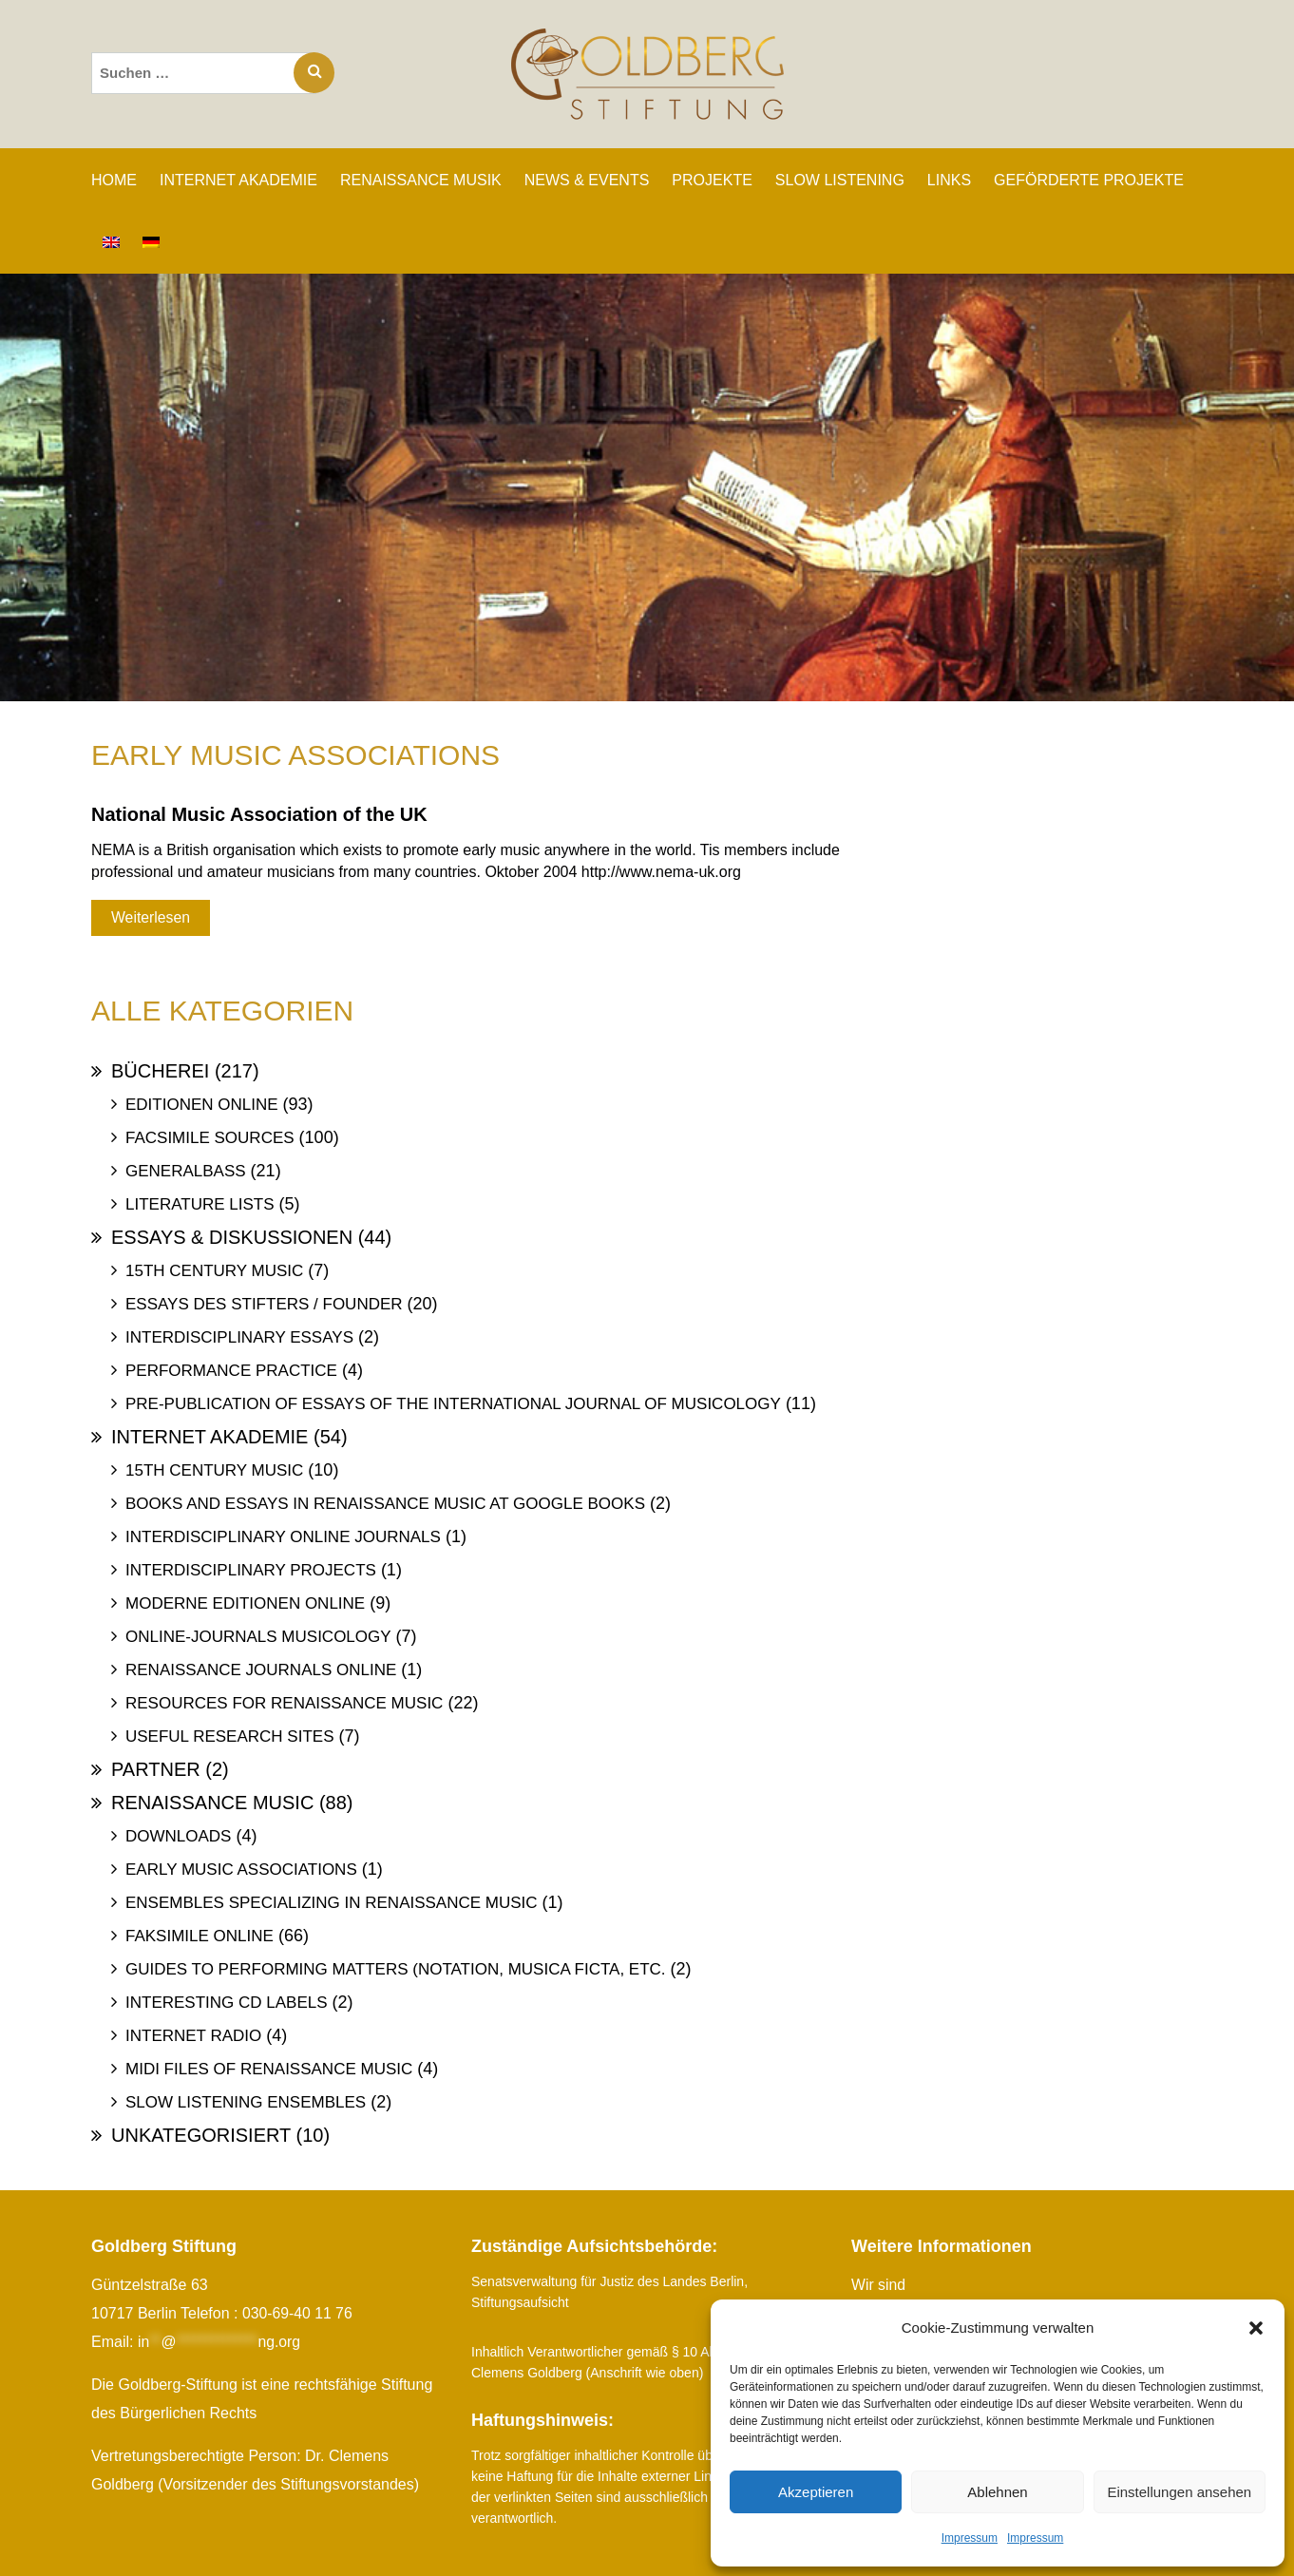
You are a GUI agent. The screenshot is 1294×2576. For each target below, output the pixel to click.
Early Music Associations (241, 1869)
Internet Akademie (209, 1436)
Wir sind (878, 2285)
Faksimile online (199, 1936)
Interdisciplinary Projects (250, 1570)
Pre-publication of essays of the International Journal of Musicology (453, 1404)
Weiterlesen (150, 917)
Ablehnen (997, 2492)
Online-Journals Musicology (258, 1637)
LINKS (949, 180)
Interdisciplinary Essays (239, 1337)
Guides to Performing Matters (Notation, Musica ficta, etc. (395, 1969)
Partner (155, 1769)
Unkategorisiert (201, 2135)
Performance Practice (231, 1371)
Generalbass (185, 1171)
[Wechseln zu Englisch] (111, 242)
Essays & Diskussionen (231, 1237)
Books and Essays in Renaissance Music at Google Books (385, 1504)
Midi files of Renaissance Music (268, 2069)
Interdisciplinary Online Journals (283, 1537)
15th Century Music (214, 1271)
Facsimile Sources (210, 1138)
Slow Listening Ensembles (245, 2102)
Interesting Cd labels (226, 2003)
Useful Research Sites (229, 1736)
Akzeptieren (815, 2492)
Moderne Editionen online (245, 1603)
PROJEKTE (712, 180)
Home (114, 180)
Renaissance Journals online (260, 1670)
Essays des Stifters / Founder (264, 1304)
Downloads (178, 1836)
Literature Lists (200, 1204)
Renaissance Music (212, 1802)
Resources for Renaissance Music (284, 1703)
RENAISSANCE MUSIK (421, 180)
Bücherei (160, 1070)
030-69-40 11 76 (297, 2313)
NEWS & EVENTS (587, 180)
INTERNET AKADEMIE (238, 180)
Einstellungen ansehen (1179, 2492)
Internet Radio (193, 2036)
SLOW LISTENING (839, 180)
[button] (1255, 2327)
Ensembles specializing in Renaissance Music (331, 1903)
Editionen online (201, 1105)
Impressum (970, 2538)
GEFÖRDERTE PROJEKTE (1089, 180)
